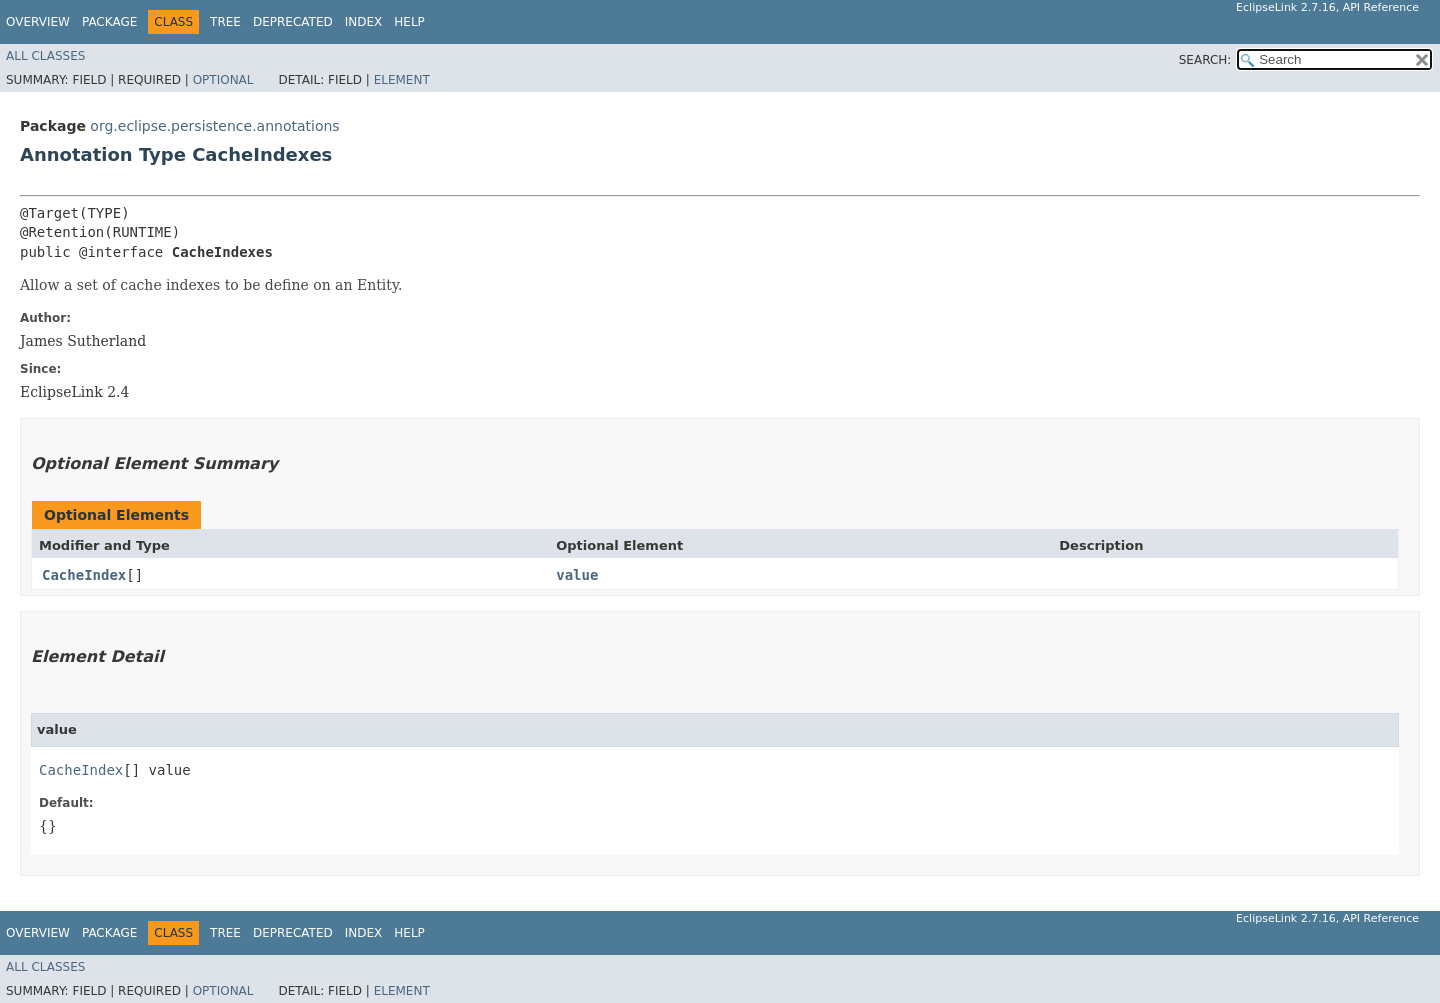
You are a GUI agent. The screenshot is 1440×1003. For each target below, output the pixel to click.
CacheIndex (84, 575)
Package (109, 22)
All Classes (45, 56)
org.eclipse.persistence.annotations (214, 126)
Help (409, 22)
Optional (223, 80)
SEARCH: (1205, 60)
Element (402, 80)
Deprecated (293, 22)
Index (364, 22)
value (577, 575)
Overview (38, 22)
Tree (225, 22)
